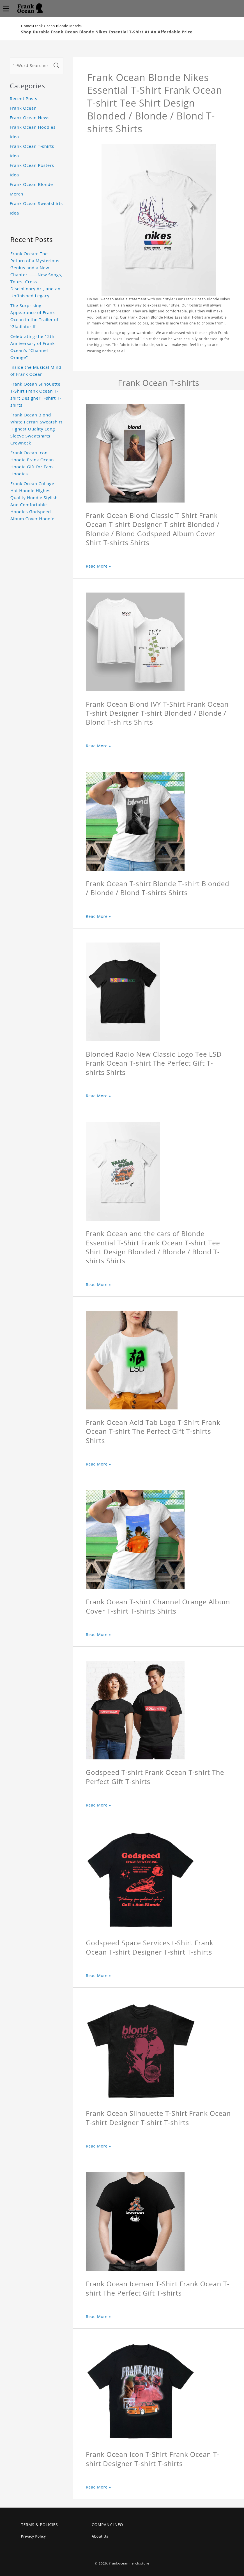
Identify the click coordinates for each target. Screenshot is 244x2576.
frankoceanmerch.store (129, 2563)
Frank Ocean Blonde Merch (56, 26)
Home (26, 26)
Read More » (98, 566)
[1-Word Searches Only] (31, 65)
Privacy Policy (33, 2536)
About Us (100, 2536)
